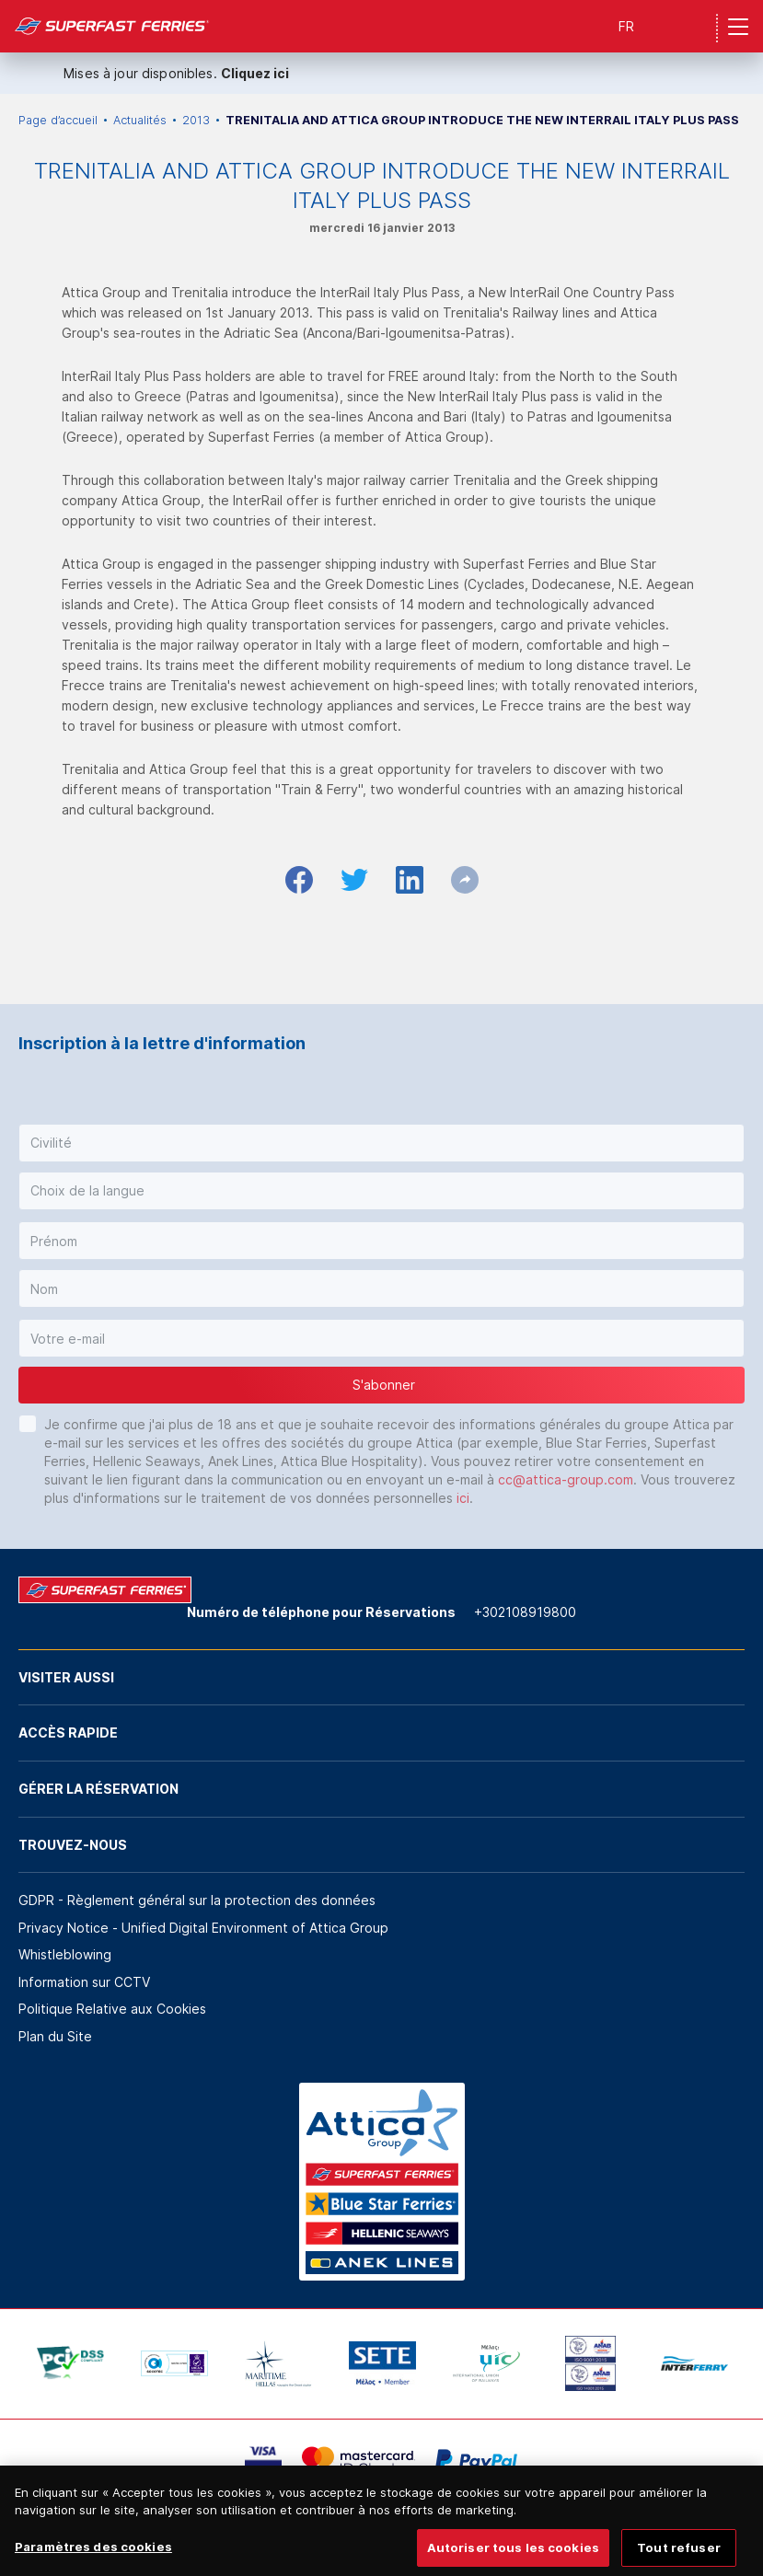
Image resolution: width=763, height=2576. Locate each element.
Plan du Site (55, 2036)
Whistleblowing (64, 1954)
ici (463, 1498)
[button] (381, 1143)
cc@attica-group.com (565, 1479)
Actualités (140, 120)
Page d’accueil (58, 120)
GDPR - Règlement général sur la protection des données (197, 1900)
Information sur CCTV (84, 1982)
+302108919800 (525, 1612)
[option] (70, 2363)
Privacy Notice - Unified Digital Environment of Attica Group (203, 1927)
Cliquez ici (255, 73)
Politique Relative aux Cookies (112, 2008)
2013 (196, 120)
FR (626, 26)
